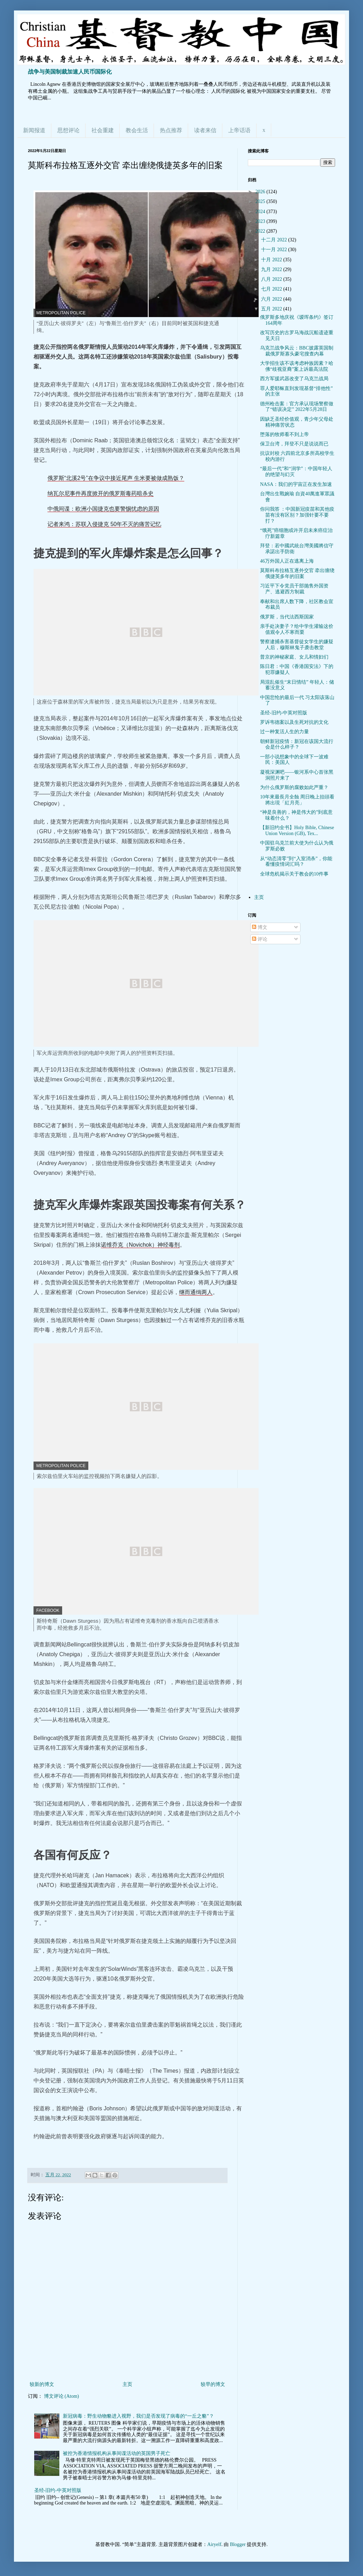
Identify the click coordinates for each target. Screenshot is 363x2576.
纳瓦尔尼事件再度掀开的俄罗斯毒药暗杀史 (100, 493)
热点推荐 (171, 130)
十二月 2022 (274, 239)
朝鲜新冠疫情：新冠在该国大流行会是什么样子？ (296, 744)
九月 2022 (272, 269)
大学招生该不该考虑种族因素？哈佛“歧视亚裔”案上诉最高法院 (296, 366)
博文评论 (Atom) (61, 2396)
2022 (261, 231)
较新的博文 (42, 2384)
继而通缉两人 (196, 1292)
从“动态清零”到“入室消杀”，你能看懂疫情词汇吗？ (296, 861)
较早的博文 (213, 2384)
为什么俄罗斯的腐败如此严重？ (294, 787)
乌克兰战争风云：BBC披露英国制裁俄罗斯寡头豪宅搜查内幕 (296, 350)
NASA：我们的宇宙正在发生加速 (296, 484)
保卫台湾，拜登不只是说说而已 (294, 443)
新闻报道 (34, 130)
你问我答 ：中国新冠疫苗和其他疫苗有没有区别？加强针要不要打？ (297, 515)
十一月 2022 (274, 249)
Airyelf (214, 2544)
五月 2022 (272, 308)
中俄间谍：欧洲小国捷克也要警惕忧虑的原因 (103, 509)
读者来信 (205, 130)
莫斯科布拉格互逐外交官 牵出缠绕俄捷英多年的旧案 (297, 573)
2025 (261, 201)
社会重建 (102, 130)
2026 (261, 191)
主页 (127, 2384)
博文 (259, 927)
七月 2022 (272, 289)
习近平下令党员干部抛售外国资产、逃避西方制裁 (294, 588)
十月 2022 (272, 259)
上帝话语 (239, 130)
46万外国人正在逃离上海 (287, 561)
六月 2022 (272, 299)
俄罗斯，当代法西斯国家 (287, 616)
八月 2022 (272, 279)
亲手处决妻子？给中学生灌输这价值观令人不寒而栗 (296, 629)
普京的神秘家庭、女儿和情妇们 (294, 657)
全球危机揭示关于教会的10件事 (294, 874)
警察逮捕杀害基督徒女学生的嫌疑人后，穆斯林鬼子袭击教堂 (296, 644)
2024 (261, 211)
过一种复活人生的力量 (284, 731)
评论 (259, 939)
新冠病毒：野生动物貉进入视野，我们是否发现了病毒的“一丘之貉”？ (138, 2416)
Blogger (238, 2544)
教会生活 (137, 130)
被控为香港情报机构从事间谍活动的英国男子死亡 (116, 2453)
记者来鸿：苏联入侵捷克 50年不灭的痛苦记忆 (104, 524)
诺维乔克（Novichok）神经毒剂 (140, 1245)
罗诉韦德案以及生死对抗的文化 (294, 722)
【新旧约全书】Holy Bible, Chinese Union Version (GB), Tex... (297, 830)
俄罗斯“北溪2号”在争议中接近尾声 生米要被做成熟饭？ (115, 478)
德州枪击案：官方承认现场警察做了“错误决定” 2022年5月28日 (296, 406)
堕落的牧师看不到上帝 (284, 434)
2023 (261, 221)
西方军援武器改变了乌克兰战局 (294, 378)
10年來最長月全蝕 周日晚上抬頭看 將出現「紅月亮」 (297, 799)
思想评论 (68, 130)
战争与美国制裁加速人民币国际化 (70, 71)
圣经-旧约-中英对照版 (57, 2490)
